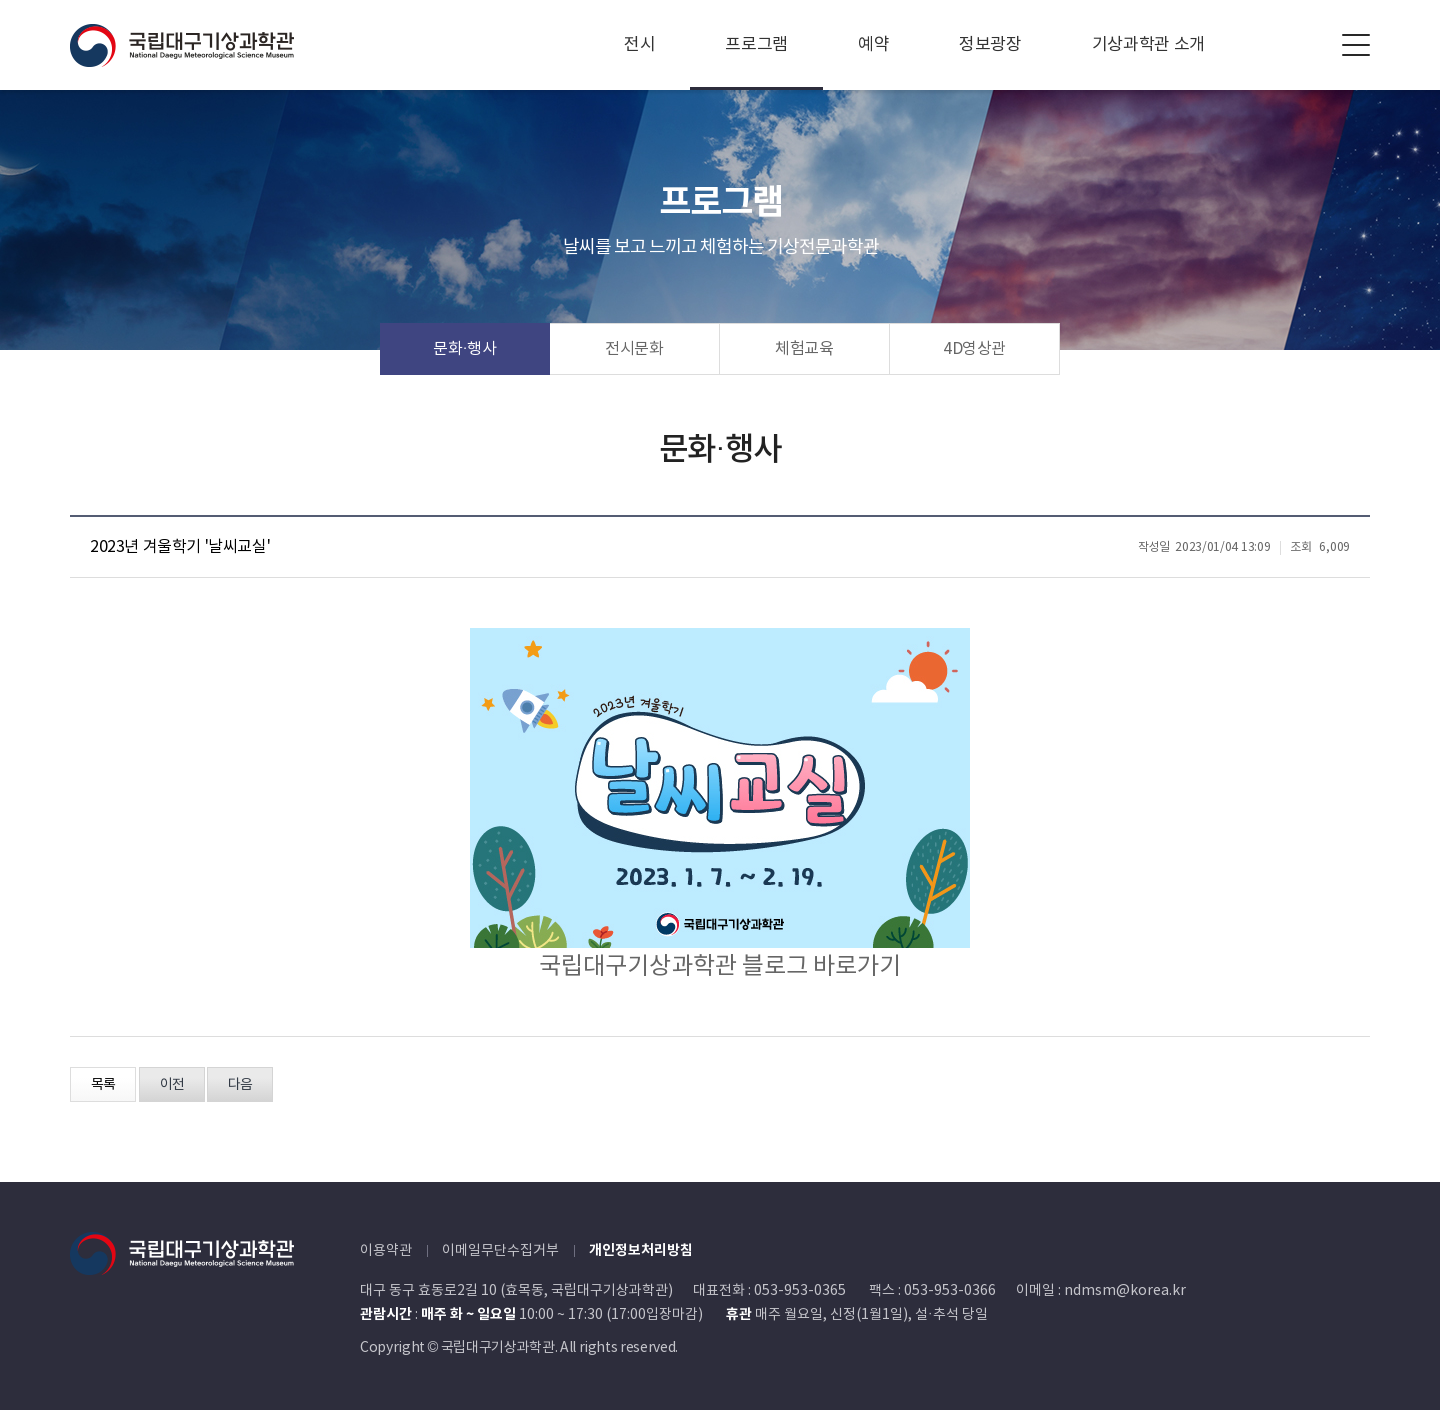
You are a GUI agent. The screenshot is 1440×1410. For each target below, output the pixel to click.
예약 (873, 45)
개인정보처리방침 (641, 1250)
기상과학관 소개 (1148, 45)
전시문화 (634, 349)
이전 (172, 1085)
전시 (639, 45)
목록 (103, 1085)
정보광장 (990, 45)
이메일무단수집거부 (500, 1251)
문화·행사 (465, 349)
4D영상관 (974, 349)
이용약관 (386, 1251)
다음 (240, 1085)
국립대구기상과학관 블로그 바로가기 (720, 967)
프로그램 (756, 45)
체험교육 (804, 349)
